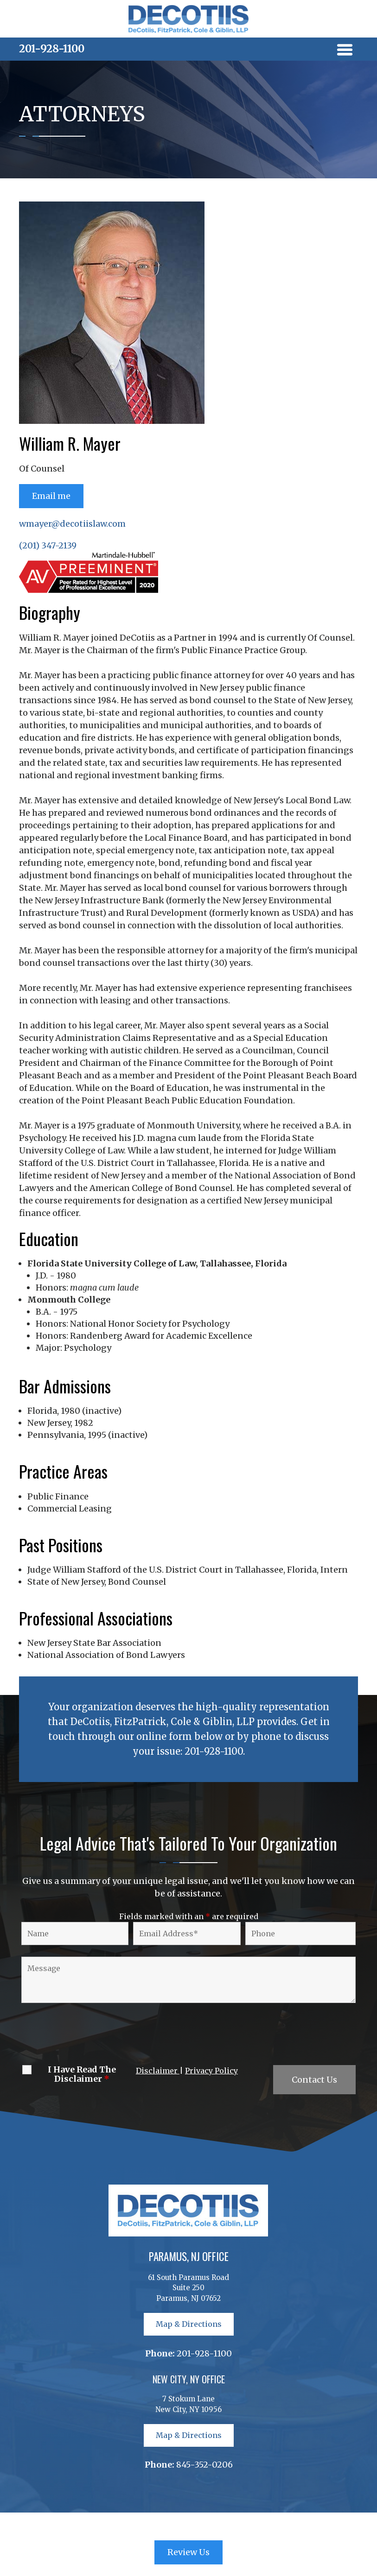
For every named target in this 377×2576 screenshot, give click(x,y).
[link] (188, 30)
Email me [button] (51, 496)
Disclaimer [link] (157, 2070)
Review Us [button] (188, 2552)
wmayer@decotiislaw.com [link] (72, 523)
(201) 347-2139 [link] (48, 545)
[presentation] (89, 2035)
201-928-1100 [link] (51, 48)
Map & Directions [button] (189, 2324)
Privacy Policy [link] (211, 2070)
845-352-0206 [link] (204, 2464)
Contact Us (314, 2079)
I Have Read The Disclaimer (82, 2074)
